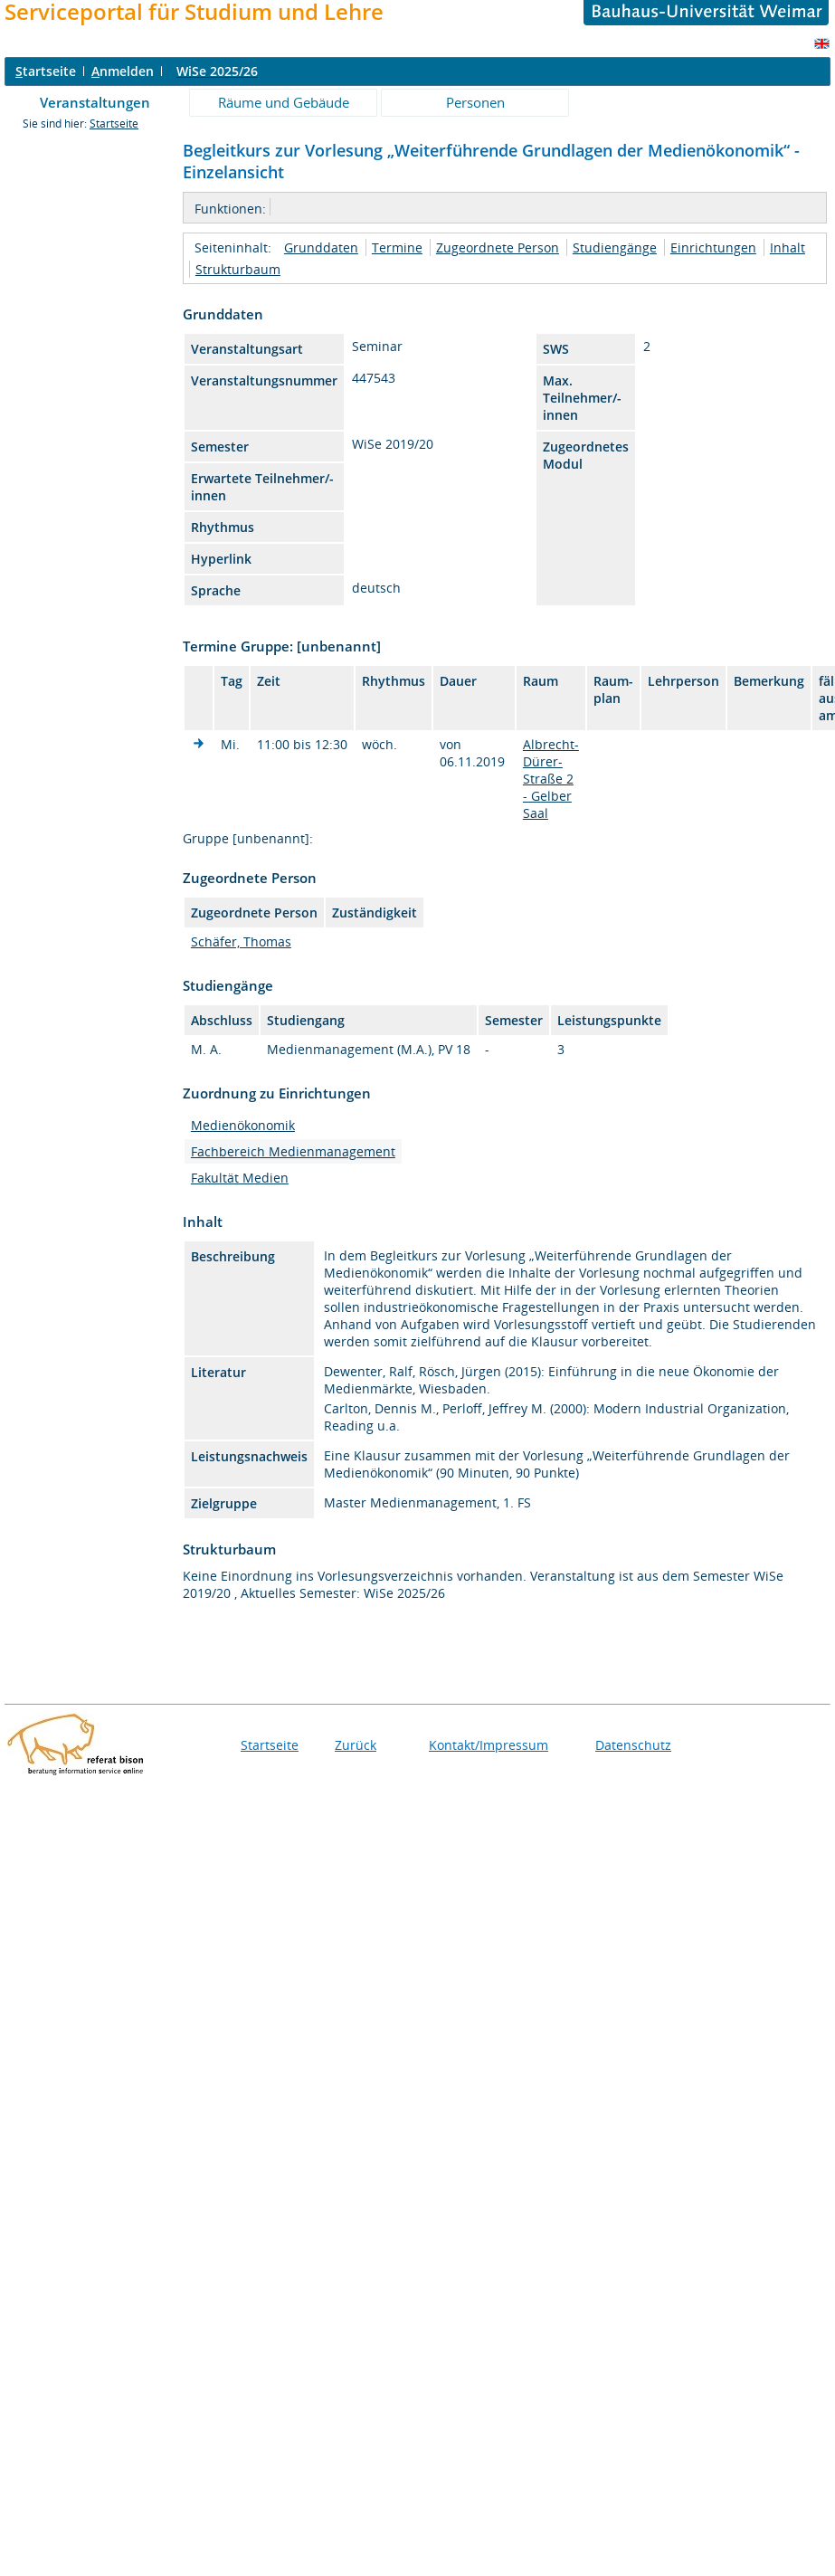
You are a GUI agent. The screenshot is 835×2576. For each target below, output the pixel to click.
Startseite (114, 123)
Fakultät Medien (240, 1177)
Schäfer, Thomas (241, 941)
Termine (397, 247)
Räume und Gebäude (283, 102)
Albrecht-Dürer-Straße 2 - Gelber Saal (551, 779)
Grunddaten (321, 247)
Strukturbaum (237, 269)
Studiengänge (615, 247)
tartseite (45, 71)
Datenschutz (633, 1745)
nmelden (122, 71)
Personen (475, 102)
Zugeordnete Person (497, 247)
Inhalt (787, 247)
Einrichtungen (713, 247)
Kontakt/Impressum (488, 1745)
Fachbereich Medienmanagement (293, 1151)
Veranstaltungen (95, 102)
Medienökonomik (243, 1125)
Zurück (355, 1745)
